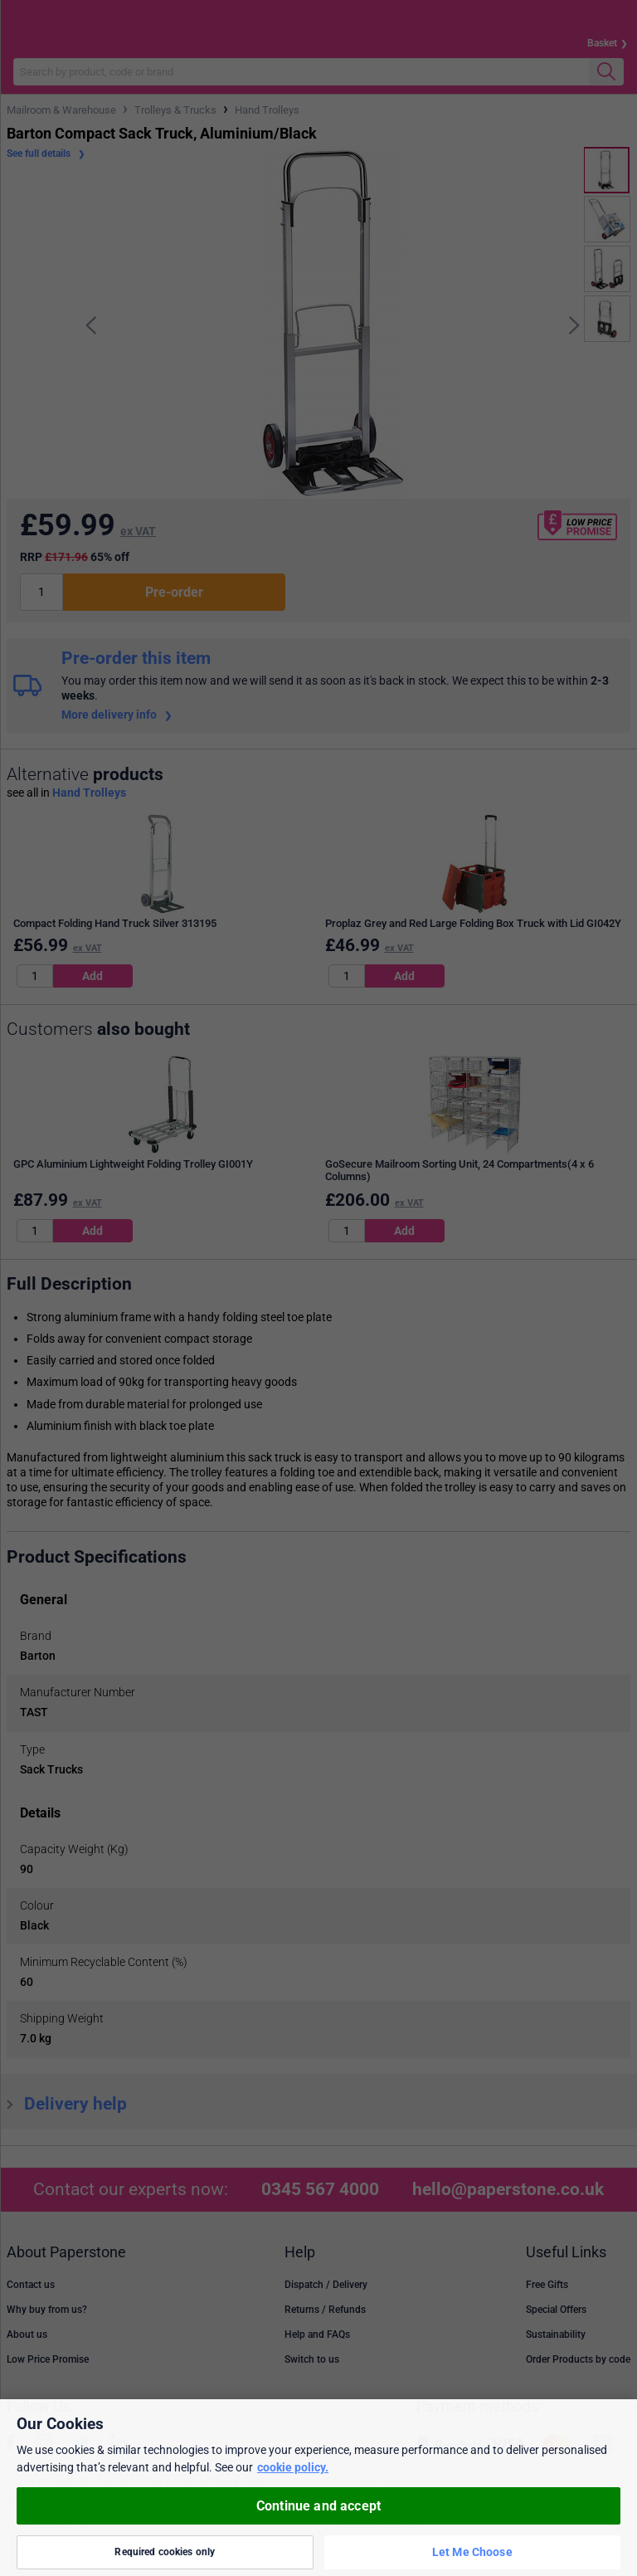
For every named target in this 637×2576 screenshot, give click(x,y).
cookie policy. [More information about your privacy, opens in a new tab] (292, 2467)
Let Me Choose (472, 2552)
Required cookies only (164, 2552)
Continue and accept (318, 2506)
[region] (318, 2487)
